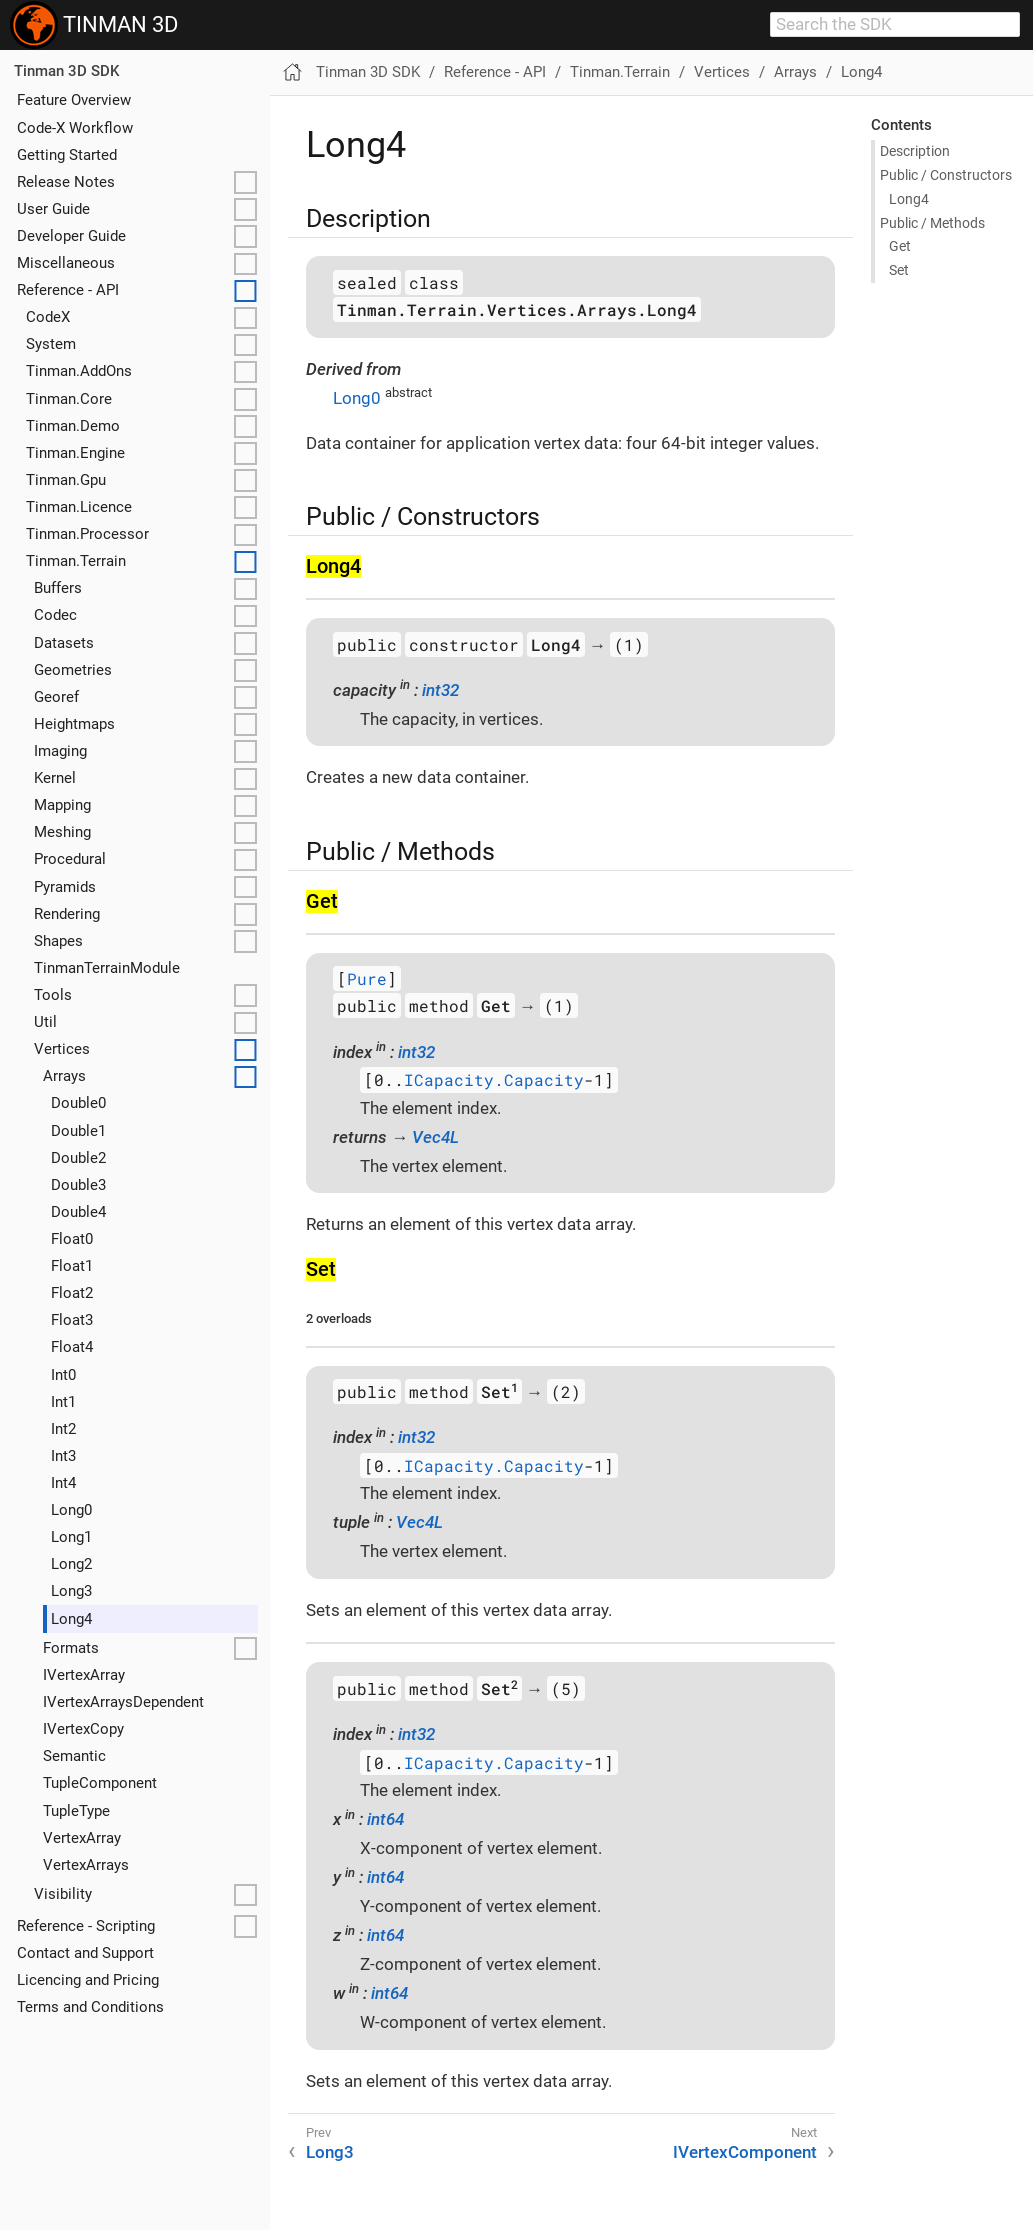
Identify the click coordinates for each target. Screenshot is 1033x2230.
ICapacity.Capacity (494, 1080)
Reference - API (68, 290)
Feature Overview (74, 100)
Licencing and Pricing (88, 1980)
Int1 (63, 1402)
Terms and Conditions (90, 2007)
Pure (367, 978)
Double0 (78, 1103)
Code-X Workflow (75, 128)
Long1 (71, 1537)
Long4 (71, 1619)
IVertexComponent (745, 2152)
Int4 (63, 1483)
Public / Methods (932, 223)
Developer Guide (71, 236)
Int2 (63, 1429)
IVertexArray (84, 1675)
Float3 (72, 1320)
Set (899, 270)
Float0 (72, 1239)
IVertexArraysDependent (123, 1702)
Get (900, 246)
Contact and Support (85, 1953)
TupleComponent (100, 1783)
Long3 (71, 1591)
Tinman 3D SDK (66, 71)
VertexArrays (86, 1865)
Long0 (71, 1510)
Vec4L (435, 1137)
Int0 (63, 1375)
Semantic (74, 1756)
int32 (440, 690)
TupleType (76, 1811)
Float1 (72, 1266)
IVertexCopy (83, 1729)
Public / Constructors (946, 175)
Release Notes (66, 182)
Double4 (78, 1212)
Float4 (72, 1347)
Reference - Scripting (86, 1926)
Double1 (78, 1131)
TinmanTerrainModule (107, 968)
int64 (385, 1819)
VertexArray (82, 1838)
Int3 (63, 1456)
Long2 (71, 1564)
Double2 (78, 1158)
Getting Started (67, 155)
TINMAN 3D (94, 25)
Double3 (78, 1185)
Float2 (72, 1293)
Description (915, 151)
